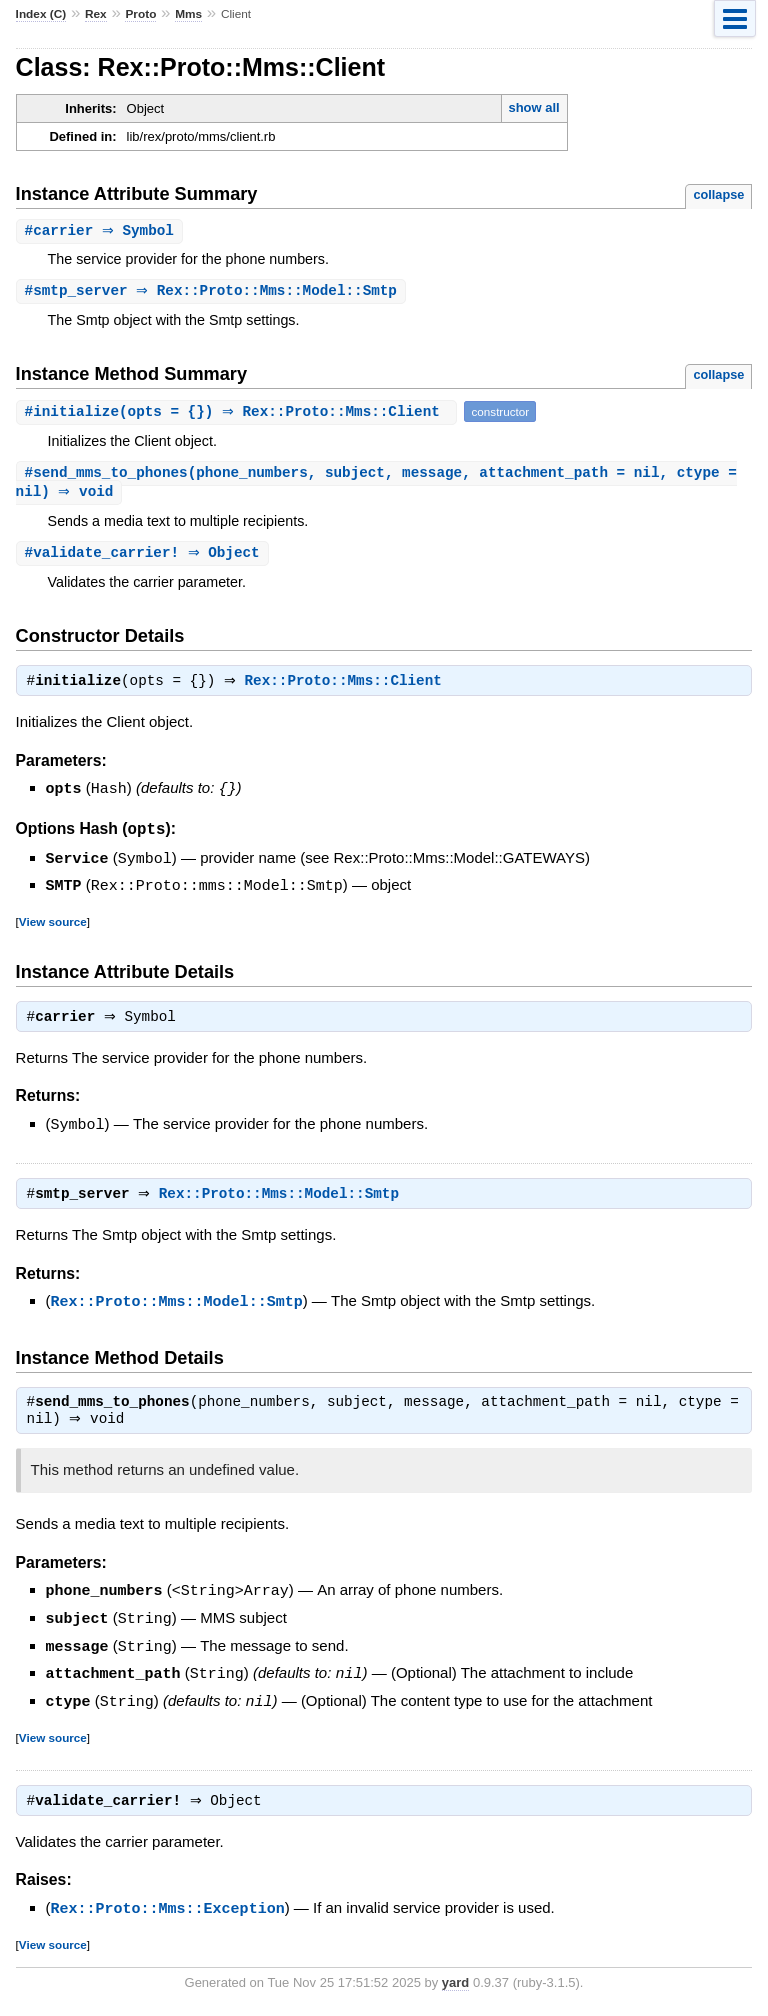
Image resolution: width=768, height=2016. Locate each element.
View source (53, 925)
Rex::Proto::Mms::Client (348, 688)
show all (533, 107)
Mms (188, 14)
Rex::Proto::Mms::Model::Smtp (284, 1201)
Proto (140, 14)
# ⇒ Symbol (102, 231)
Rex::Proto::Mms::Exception (168, 1913)
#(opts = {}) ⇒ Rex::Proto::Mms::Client (239, 413)
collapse (718, 194)
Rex (96, 14)
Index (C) (41, 14)
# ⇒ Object (145, 557)
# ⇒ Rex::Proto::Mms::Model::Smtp (213, 292)
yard (455, 1986)
